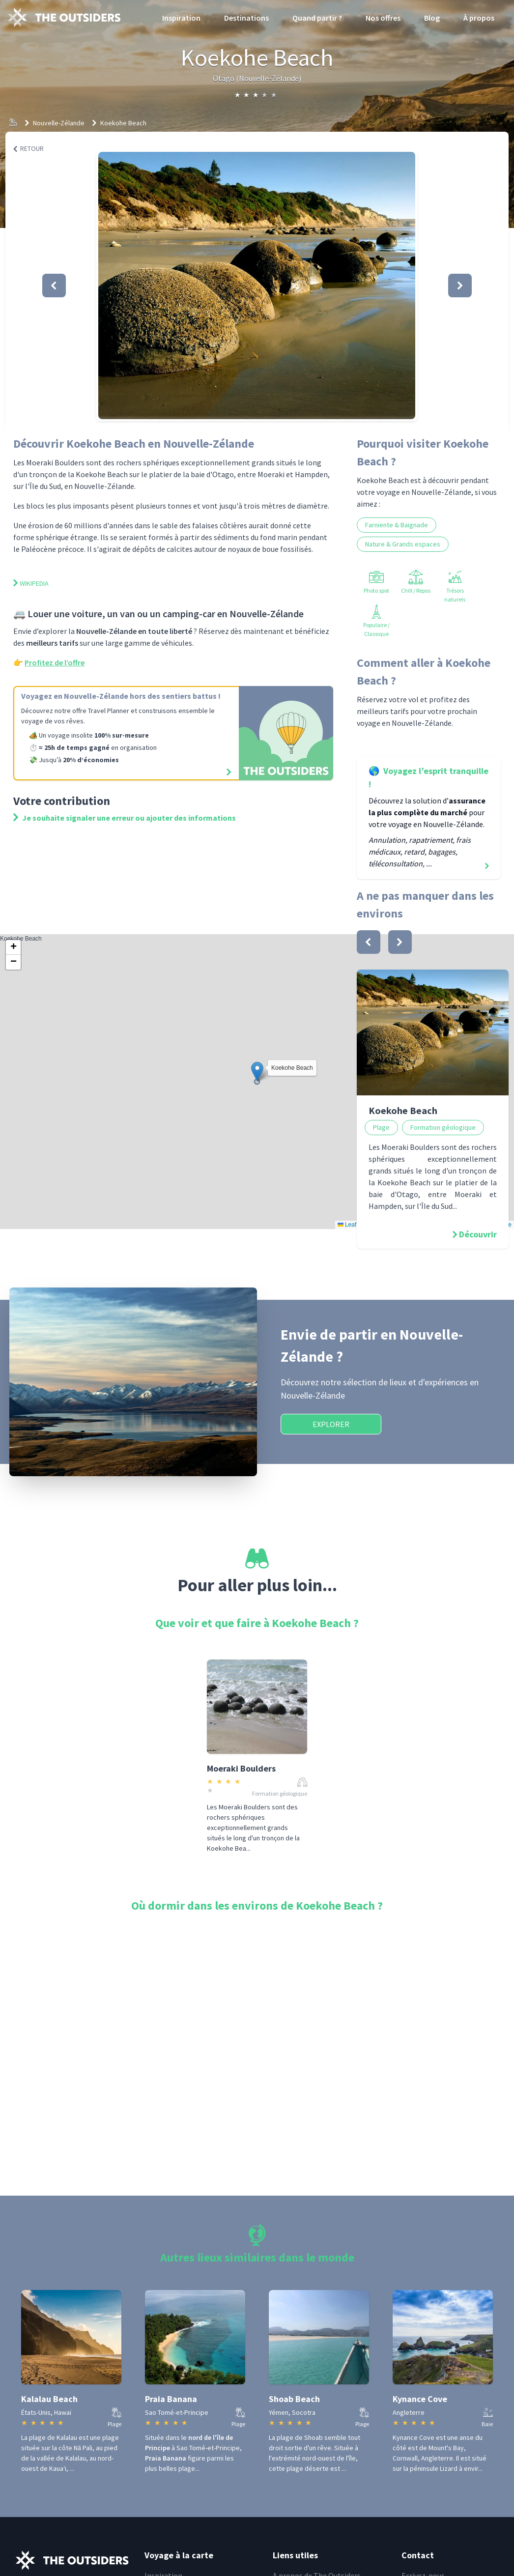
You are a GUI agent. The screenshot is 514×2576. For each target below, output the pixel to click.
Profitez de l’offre (55, 662)
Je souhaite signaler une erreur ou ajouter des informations (124, 818)
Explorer (331, 1424)
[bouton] (368, 942)
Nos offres (383, 18)
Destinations (246, 18)
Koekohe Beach (123, 122)
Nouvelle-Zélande (59, 122)
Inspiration (181, 18)
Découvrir (478, 1234)
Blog (432, 18)
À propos (478, 18)
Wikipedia (31, 583)
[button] (256, 285)
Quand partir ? (317, 18)
